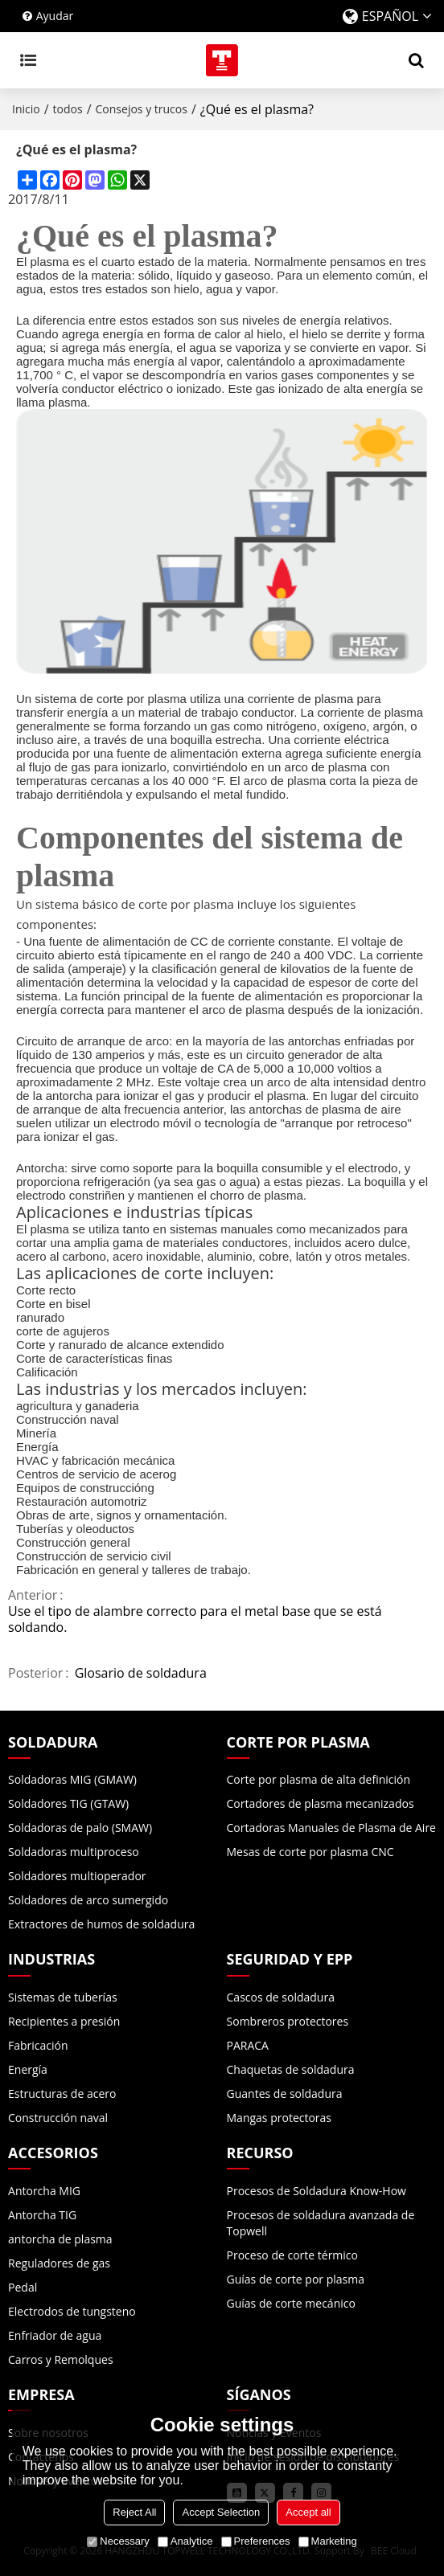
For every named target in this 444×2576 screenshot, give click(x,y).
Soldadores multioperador (77, 1875)
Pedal (22, 2287)
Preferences (255, 2541)
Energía (27, 2069)
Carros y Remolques (60, 2359)
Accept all (308, 2512)
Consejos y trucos (141, 109)
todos (68, 109)
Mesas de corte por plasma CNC (310, 1851)
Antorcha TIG (42, 2214)
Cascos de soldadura (281, 1997)
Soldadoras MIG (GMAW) (72, 1779)
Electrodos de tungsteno (72, 2311)
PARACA (248, 2045)
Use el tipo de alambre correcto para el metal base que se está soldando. (195, 1619)
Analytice (185, 2541)
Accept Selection (221, 2512)
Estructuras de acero (62, 2093)
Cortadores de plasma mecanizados (320, 1803)
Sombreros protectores (288, 2021)
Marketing (327, 2541)
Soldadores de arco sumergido (88, 1899)
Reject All (134, 2512)
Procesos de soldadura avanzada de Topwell (321, 2223)
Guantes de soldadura (285, 2093)
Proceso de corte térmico (292, 2255)
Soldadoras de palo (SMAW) (80, 1827)
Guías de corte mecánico (291, 2303)
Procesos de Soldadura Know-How (316, 2190)
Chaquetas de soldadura (291, 2069)
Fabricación (38, 2045)
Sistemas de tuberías (62, 1997)
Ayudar (55, 15)
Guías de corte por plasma (295, 2279)
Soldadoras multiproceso (73, 1851)
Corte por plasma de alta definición (319, 1779)
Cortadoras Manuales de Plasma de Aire (331, 1827)
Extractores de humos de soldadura (101, 1924)
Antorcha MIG (44, 2190)
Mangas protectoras (279, 2117)
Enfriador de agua (54, 2335)
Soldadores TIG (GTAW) (68, 1803)
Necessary (118, 2541)
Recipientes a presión (64, 2021)
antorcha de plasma (60, 2239)
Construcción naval (58, 2117)
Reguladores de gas (59, 2263)
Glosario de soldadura (141, 1673)
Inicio (26, 109)
